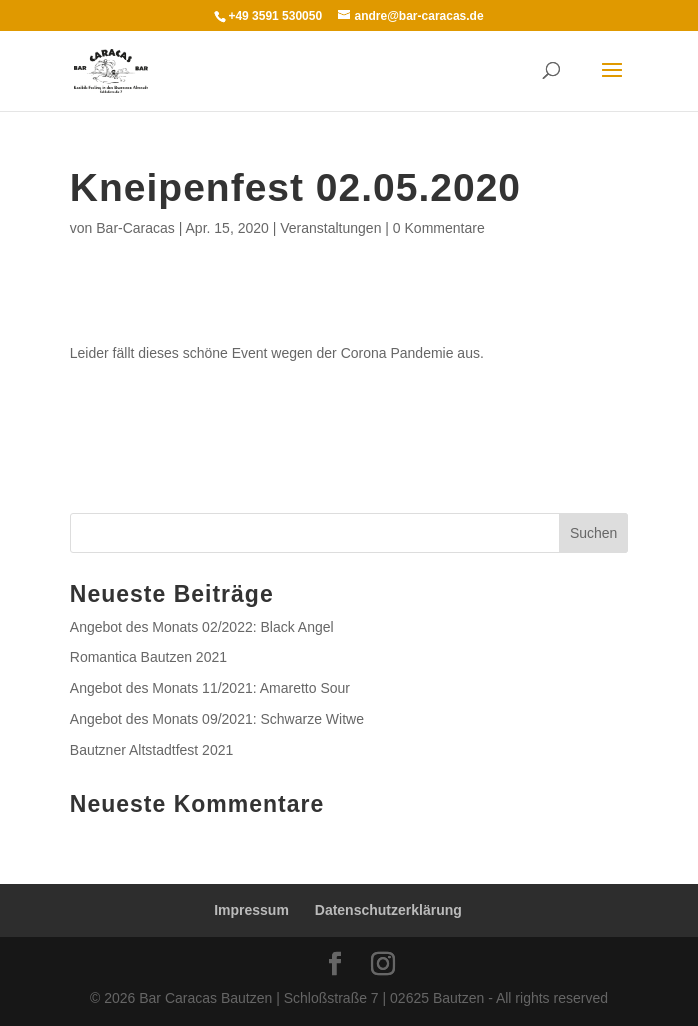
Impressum (251, 910)
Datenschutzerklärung (388, 910)
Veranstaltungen (330, 228)
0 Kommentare (439, 228)
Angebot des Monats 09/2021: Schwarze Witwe (217, 719)
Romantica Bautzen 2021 (148, 657)
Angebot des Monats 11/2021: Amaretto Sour (210, 688)
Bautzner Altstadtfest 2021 (151, 750)
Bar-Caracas (135, 228)
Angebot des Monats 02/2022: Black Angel (202, 627)
